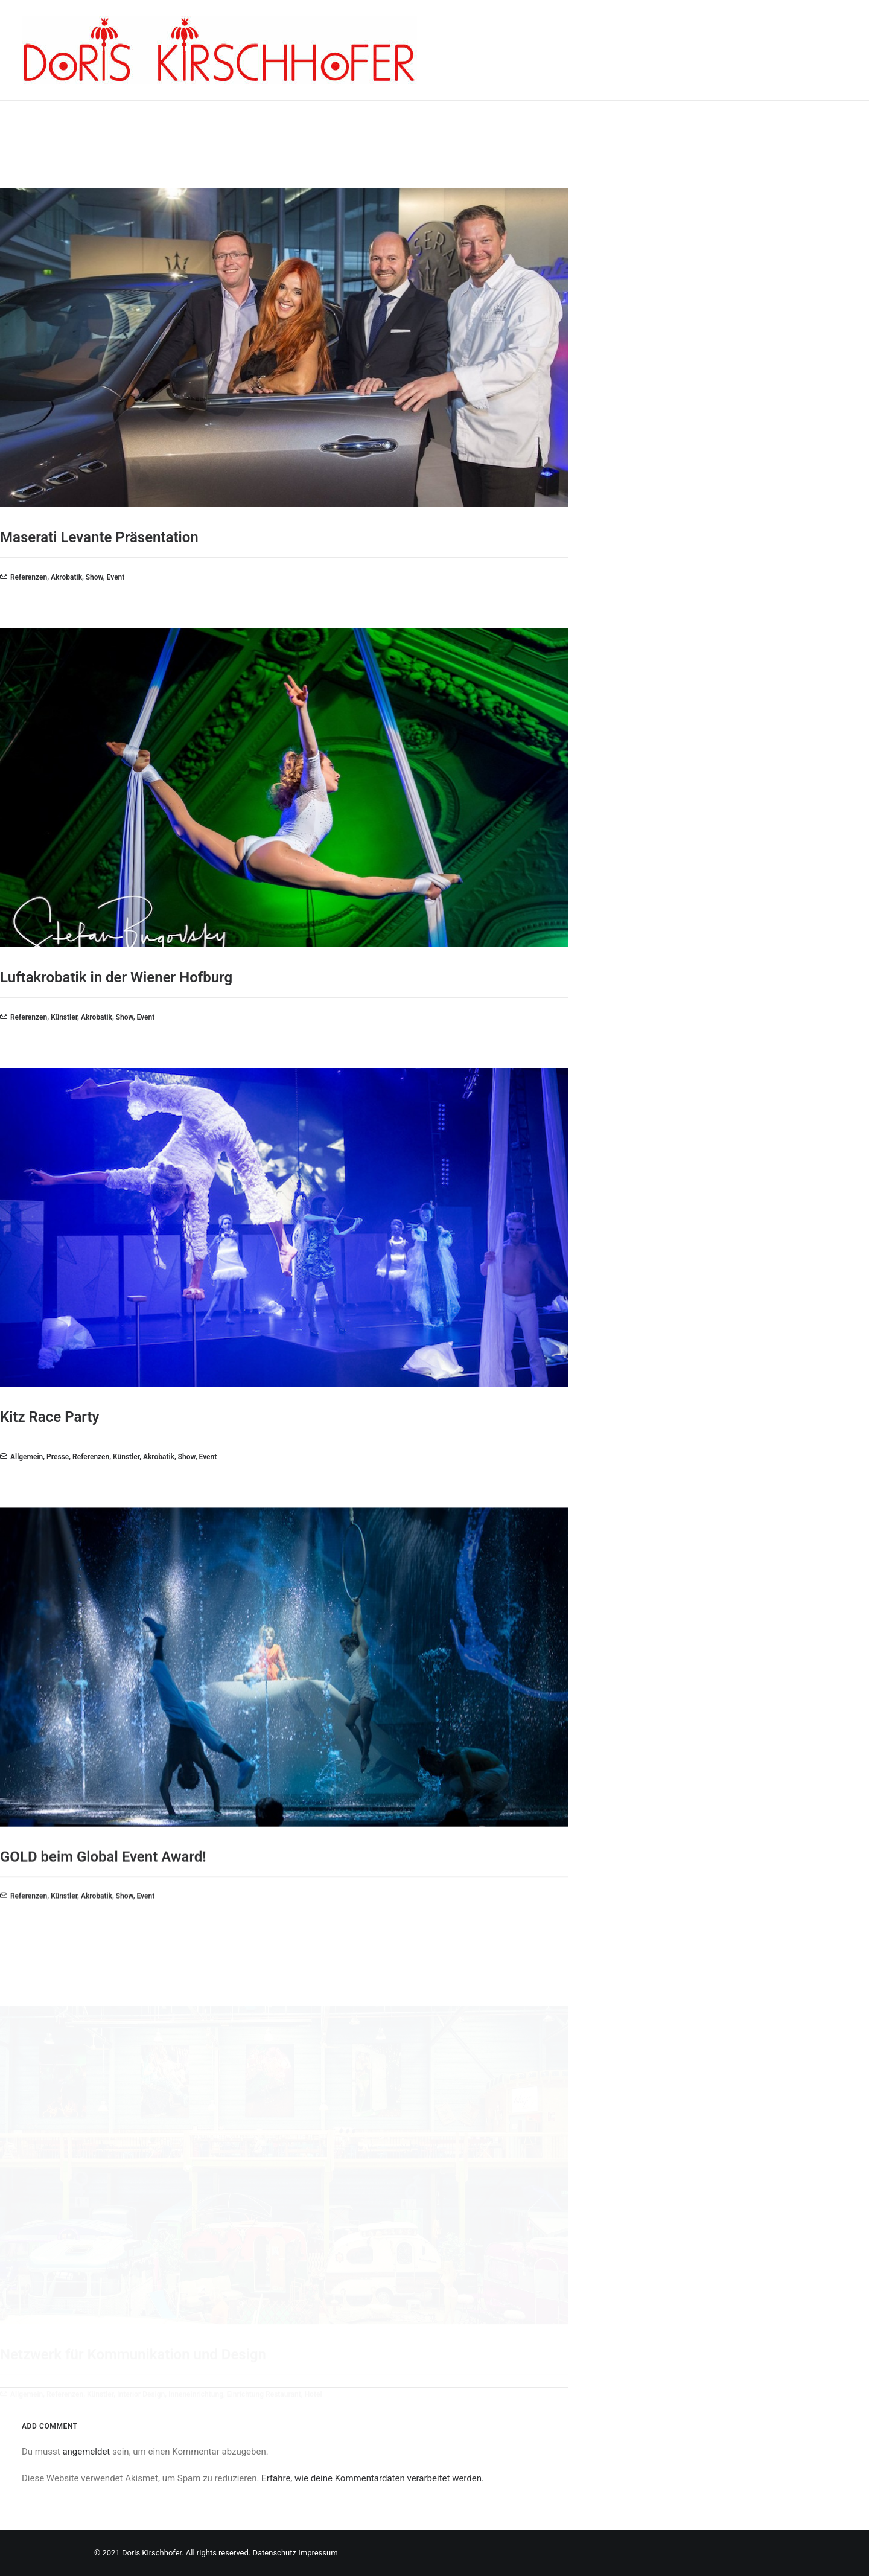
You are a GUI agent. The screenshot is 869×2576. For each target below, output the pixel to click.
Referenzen (28, 577)
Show (94, 577)
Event (116, 577)
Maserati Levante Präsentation (99, 537)
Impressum (317, 2552)
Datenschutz (274, 2552)
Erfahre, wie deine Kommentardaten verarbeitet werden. (372, 2478)
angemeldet (86, 2451)
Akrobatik (66, 577)
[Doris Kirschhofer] (219, 50)
